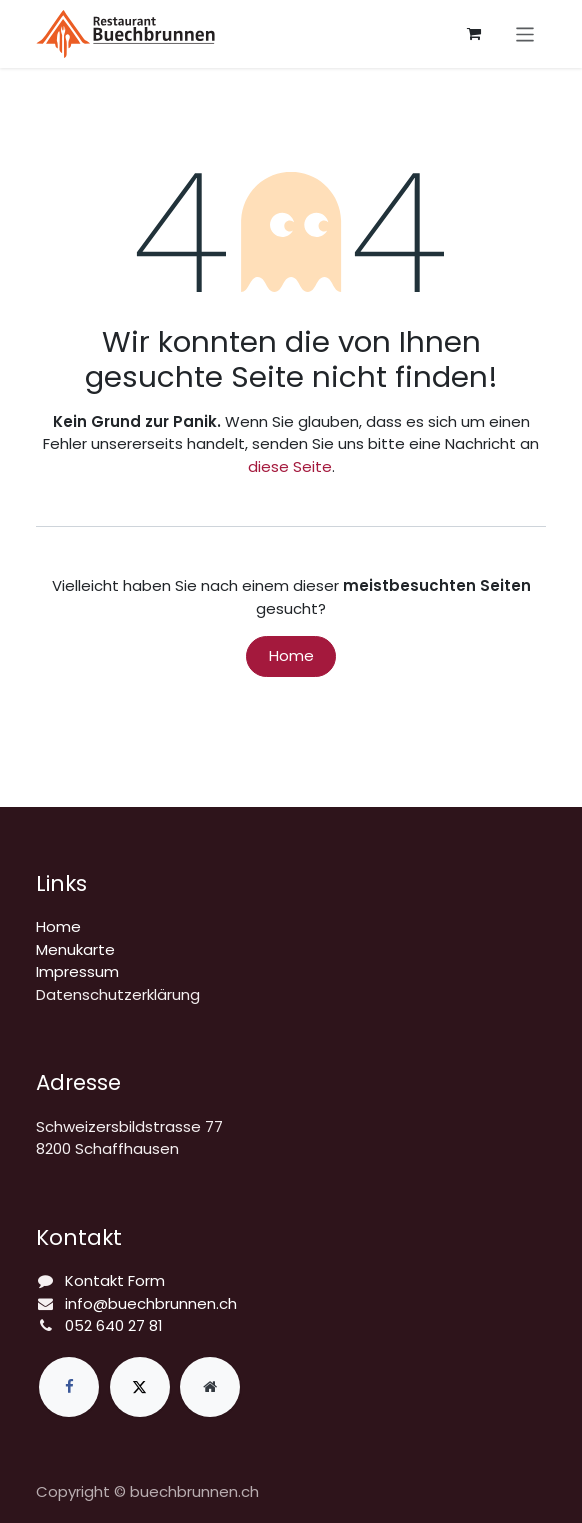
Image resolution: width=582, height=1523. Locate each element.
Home (291, 655)
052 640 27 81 (114, 1325)
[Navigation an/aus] (525, 33)
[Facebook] (69, 1387)
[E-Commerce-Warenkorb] (474, 34)
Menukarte (75, 949)
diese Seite (290, 466)
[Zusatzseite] (210, 1387)
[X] (140, 1387)
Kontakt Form (115, 1280)
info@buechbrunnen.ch (151, 1303)
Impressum (77, 971)
